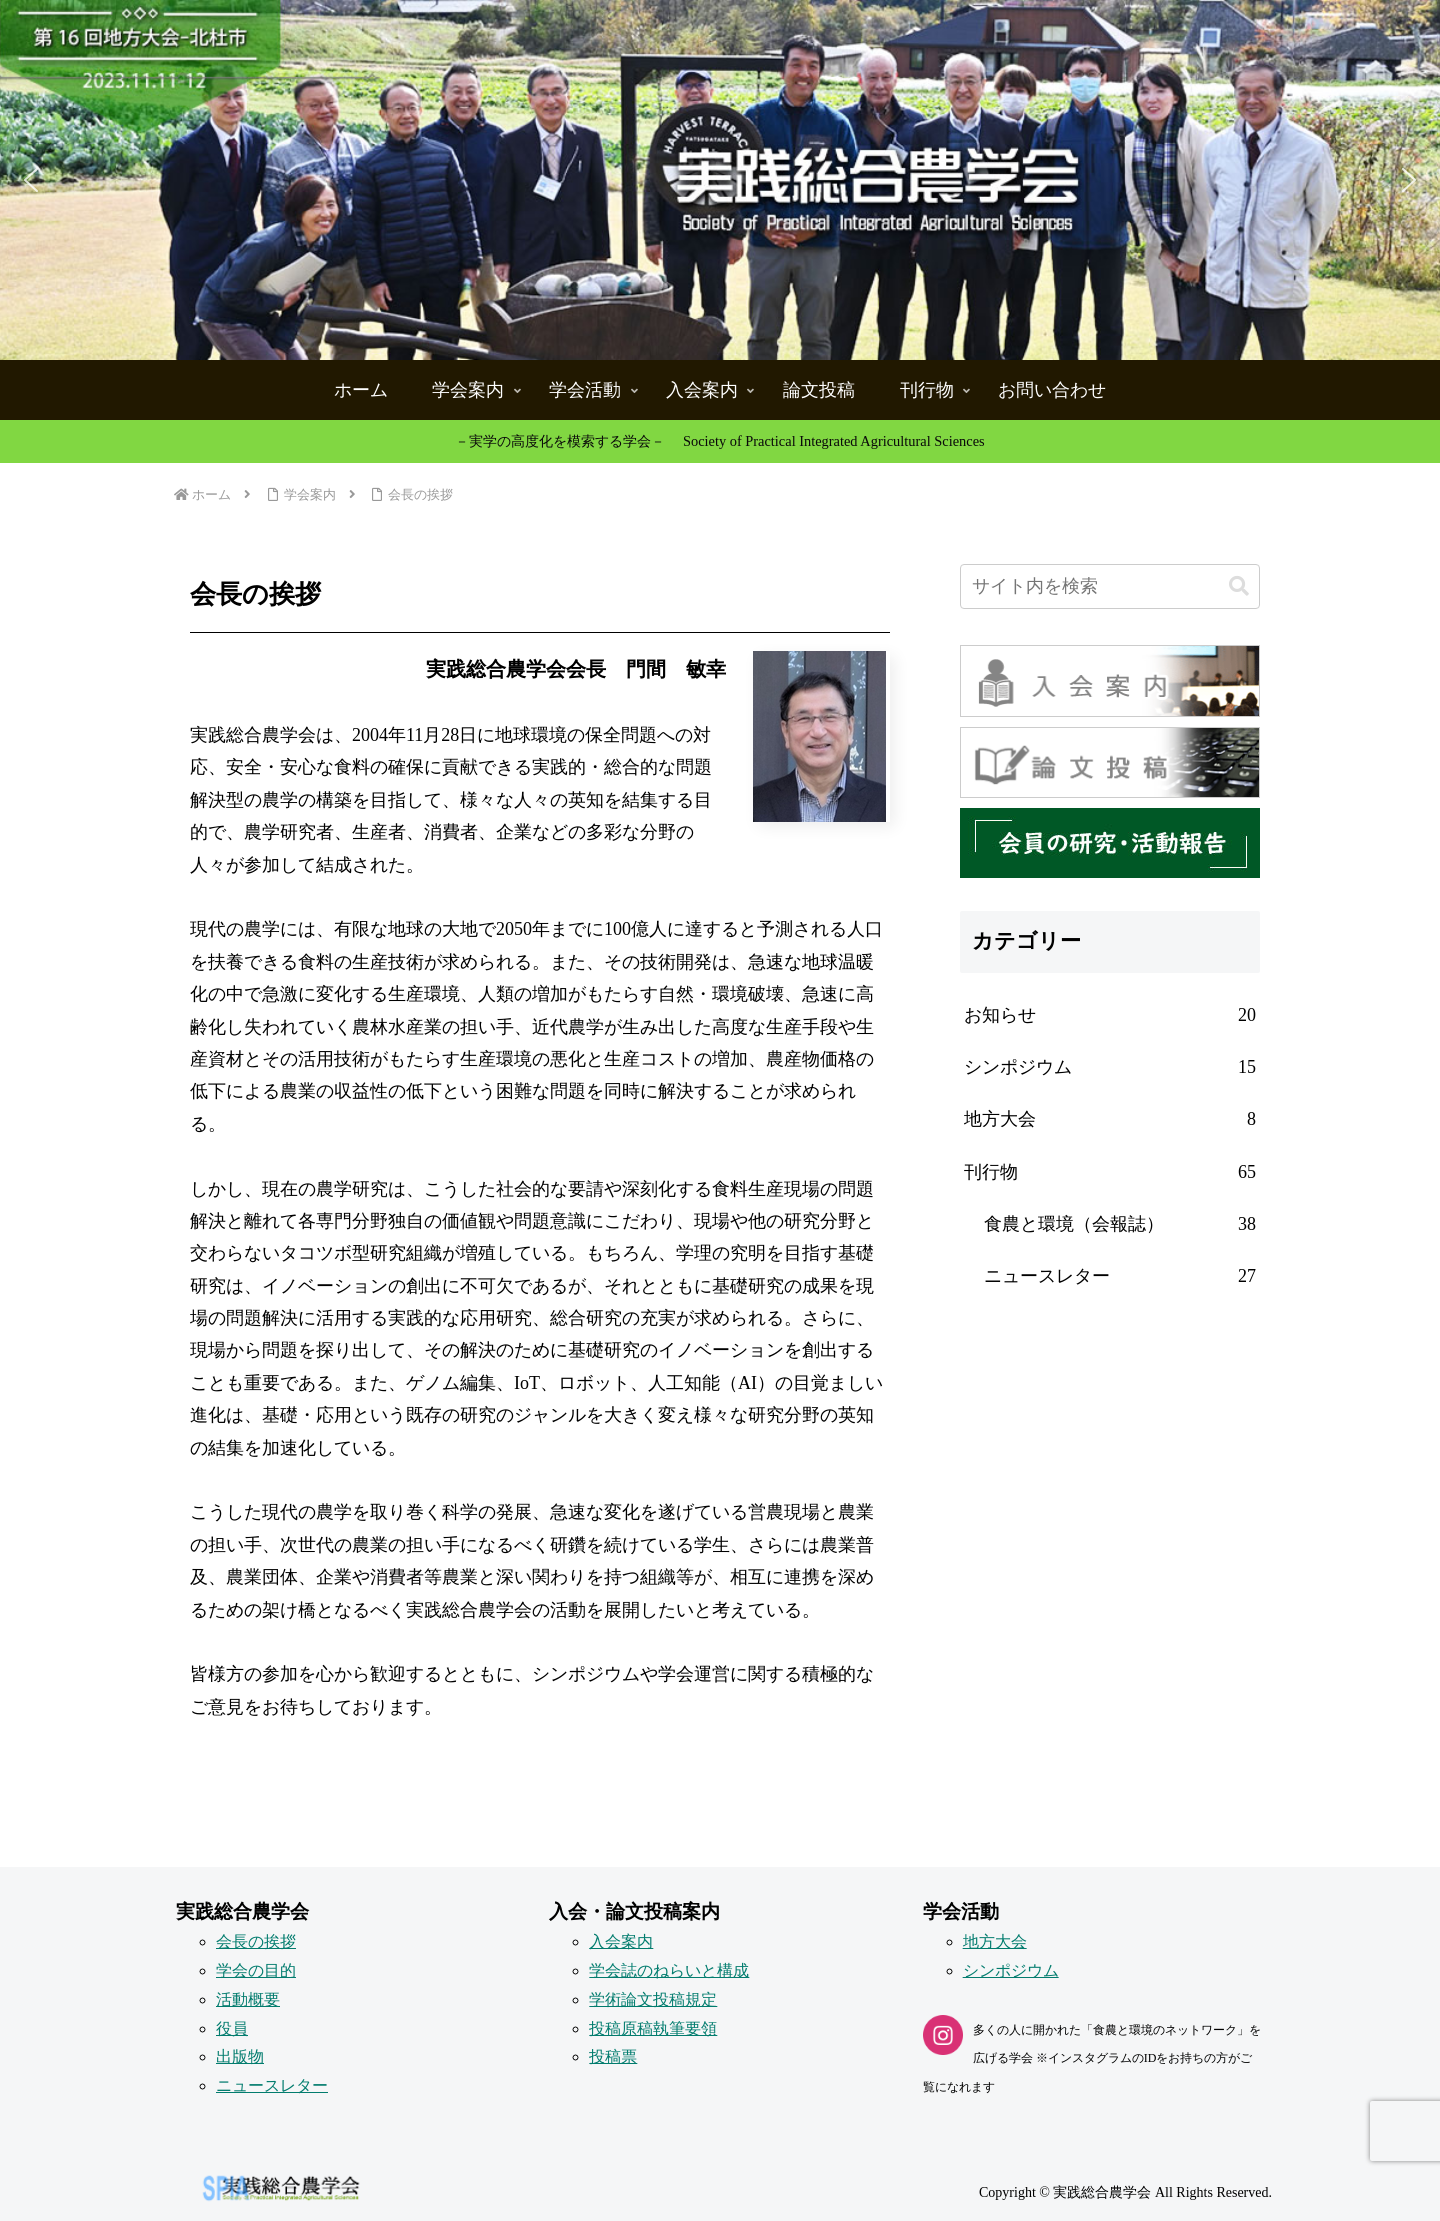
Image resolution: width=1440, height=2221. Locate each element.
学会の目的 (256, 1970)
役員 (232, 2028)
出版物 (240, 2056)
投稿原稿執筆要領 (653, 2028)
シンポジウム (1011, 1970)
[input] (1110, 586)
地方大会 (995, 1941)
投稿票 (613, 2056)
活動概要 (248, 1999)
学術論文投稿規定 (653, 1999)
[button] (720, 180)
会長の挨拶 (256, 1941)
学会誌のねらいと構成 (669, 1970)
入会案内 (621, 1941)
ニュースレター (272, 2085)
